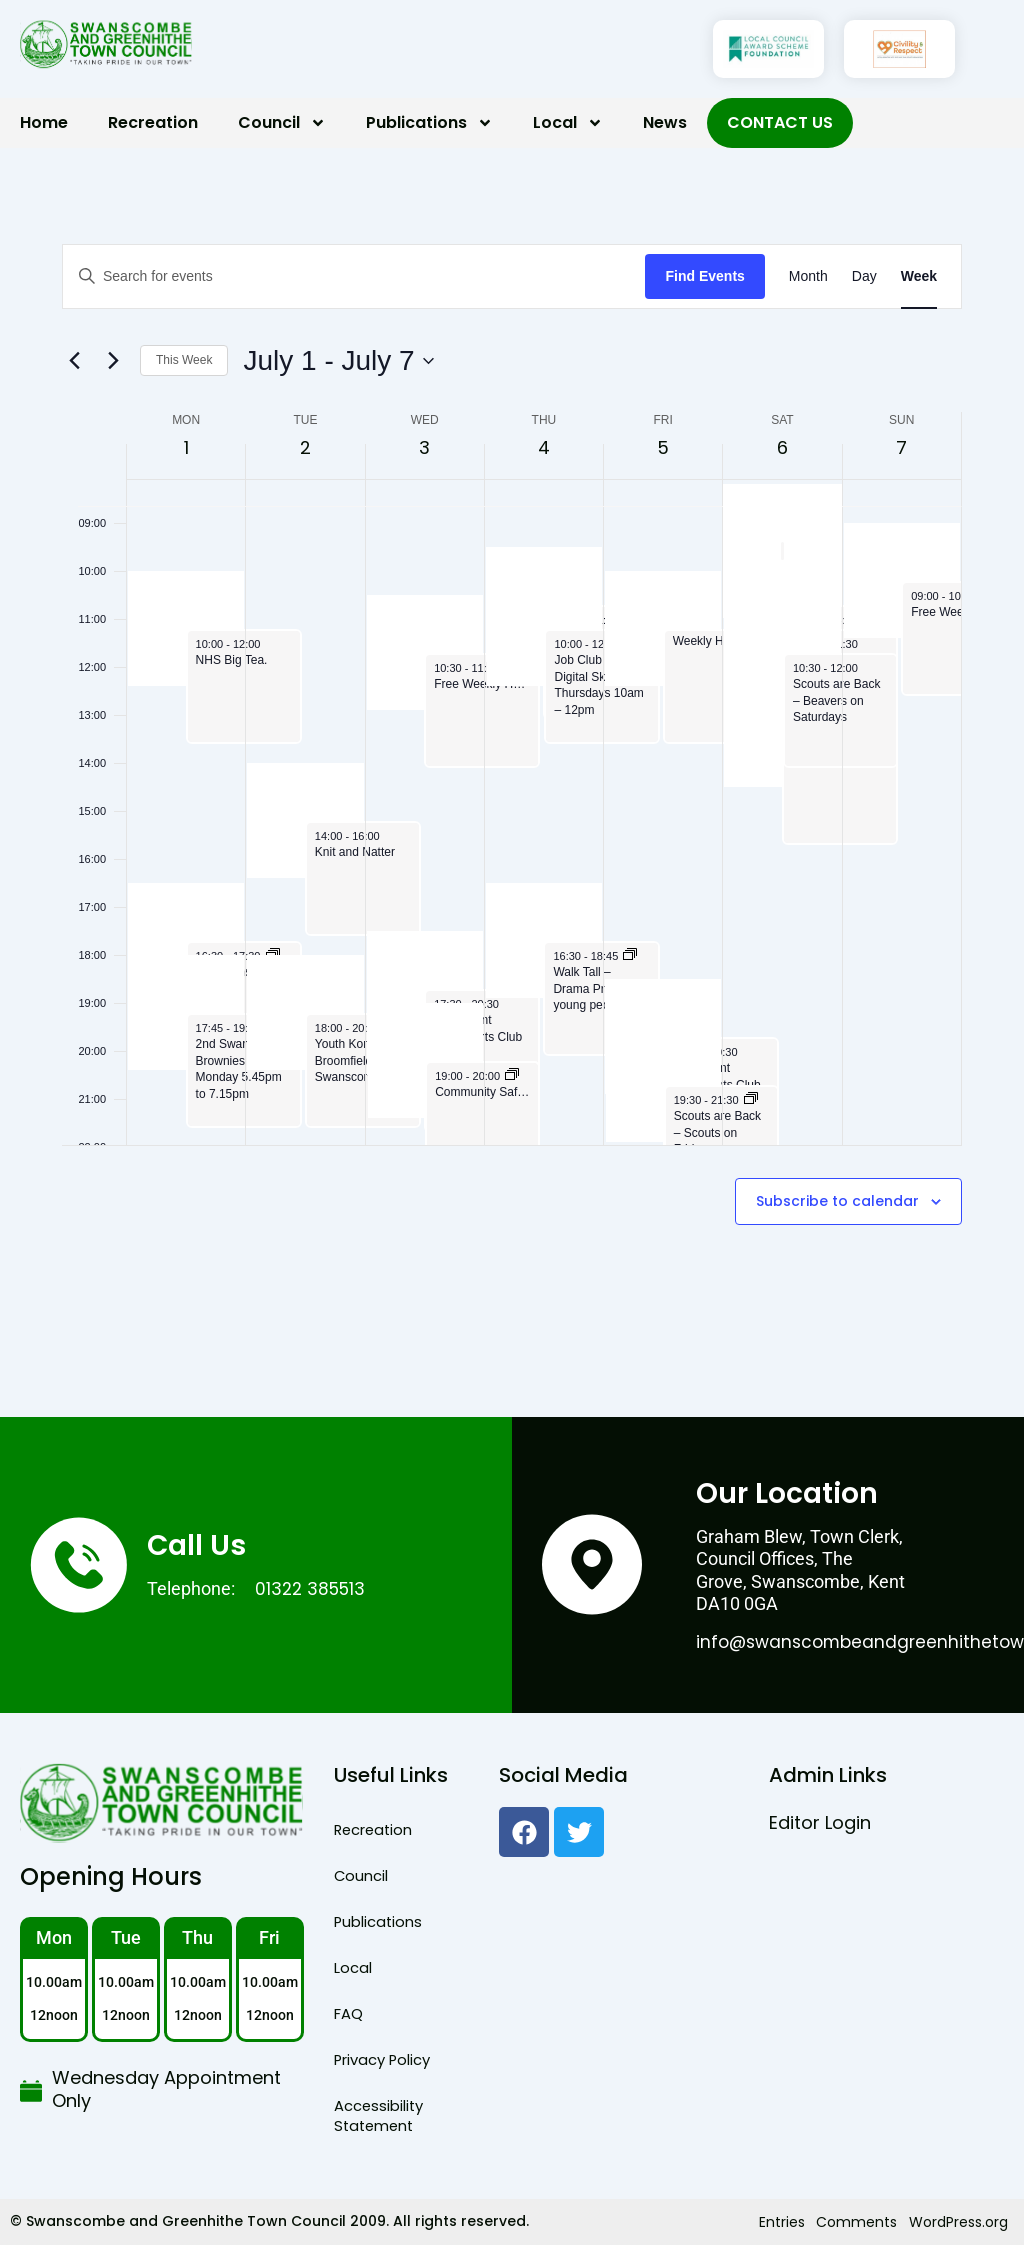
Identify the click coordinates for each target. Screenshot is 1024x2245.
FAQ (348, 2014)
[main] (512, 782)
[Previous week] (74, 361)
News (665, 122)
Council (282, 123)
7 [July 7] (901, 447)
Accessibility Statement (376, 2116)
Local (568, 123)
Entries (791, 2222)
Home (44, 122)
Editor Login (820, 1822)
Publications (429, 123)
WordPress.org (960, 2222)
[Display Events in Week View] (919, 276)
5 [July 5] (663, 447)
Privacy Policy (381, 2060)
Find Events (704, 276)
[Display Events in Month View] (808, 276)
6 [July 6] (782, 447)
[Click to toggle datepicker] (338, 361)
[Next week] (113, 361)
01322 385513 (313, 1588)
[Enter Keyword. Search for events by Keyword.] (354, 276)
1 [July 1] (186, 447)
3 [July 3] (424, 447)
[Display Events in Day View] (864, 276)
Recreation (153, 122)
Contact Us (780, 122)
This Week (184, 360)
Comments (862, 2222)
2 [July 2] (305, 447)
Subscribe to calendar (837, 1201)
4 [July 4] (544, 447)
